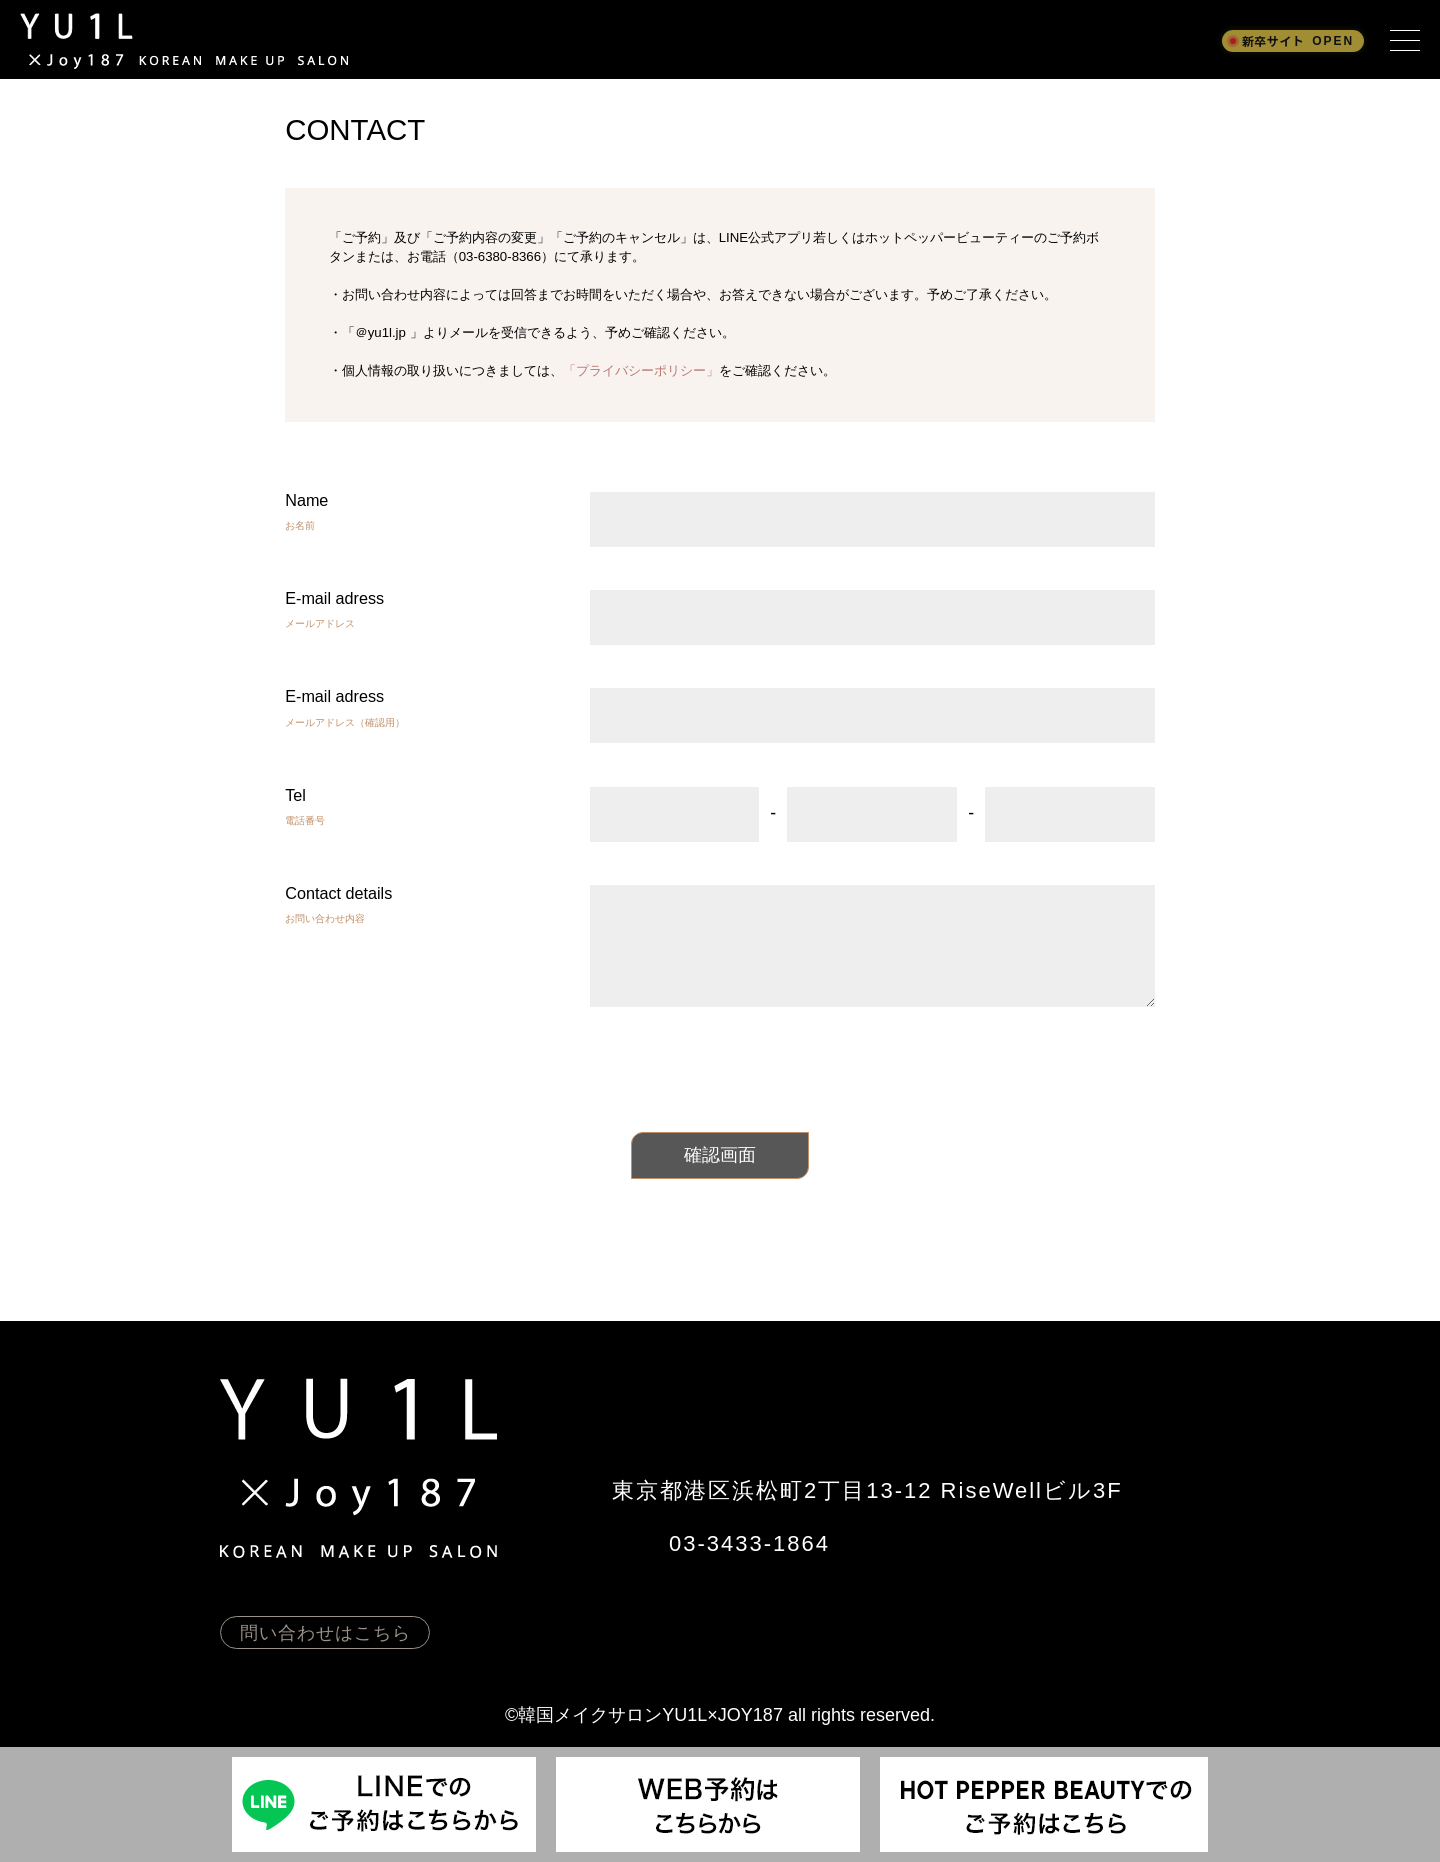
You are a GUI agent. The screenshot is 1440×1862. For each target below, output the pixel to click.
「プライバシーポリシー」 (641, 370)
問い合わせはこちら (325, 1633)
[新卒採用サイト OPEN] (1293, 41)
